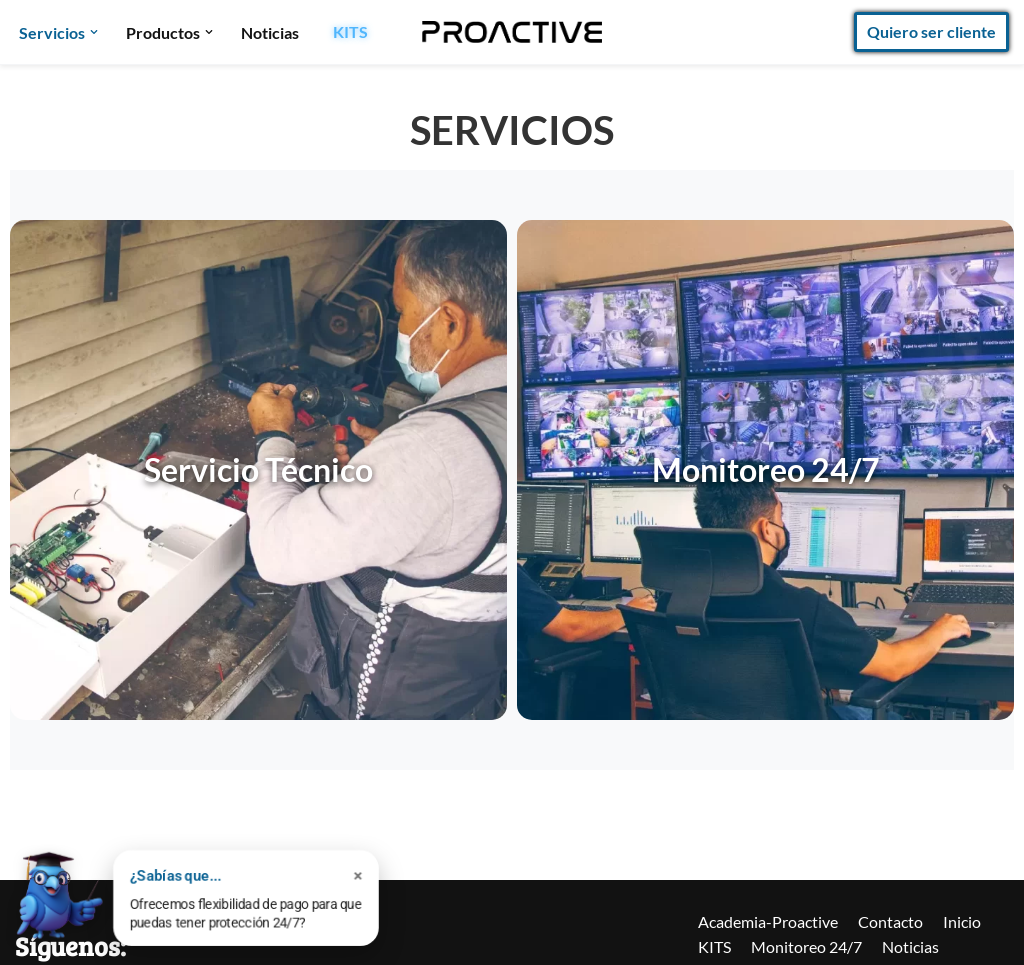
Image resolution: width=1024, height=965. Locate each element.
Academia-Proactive (768, 921)
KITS (350, 31)
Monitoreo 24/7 (806, 946)
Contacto (890, 921)
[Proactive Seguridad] (512, 32)
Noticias (270, 32)
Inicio (962, 921)
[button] (94, 32)
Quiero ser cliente (931, 31)
